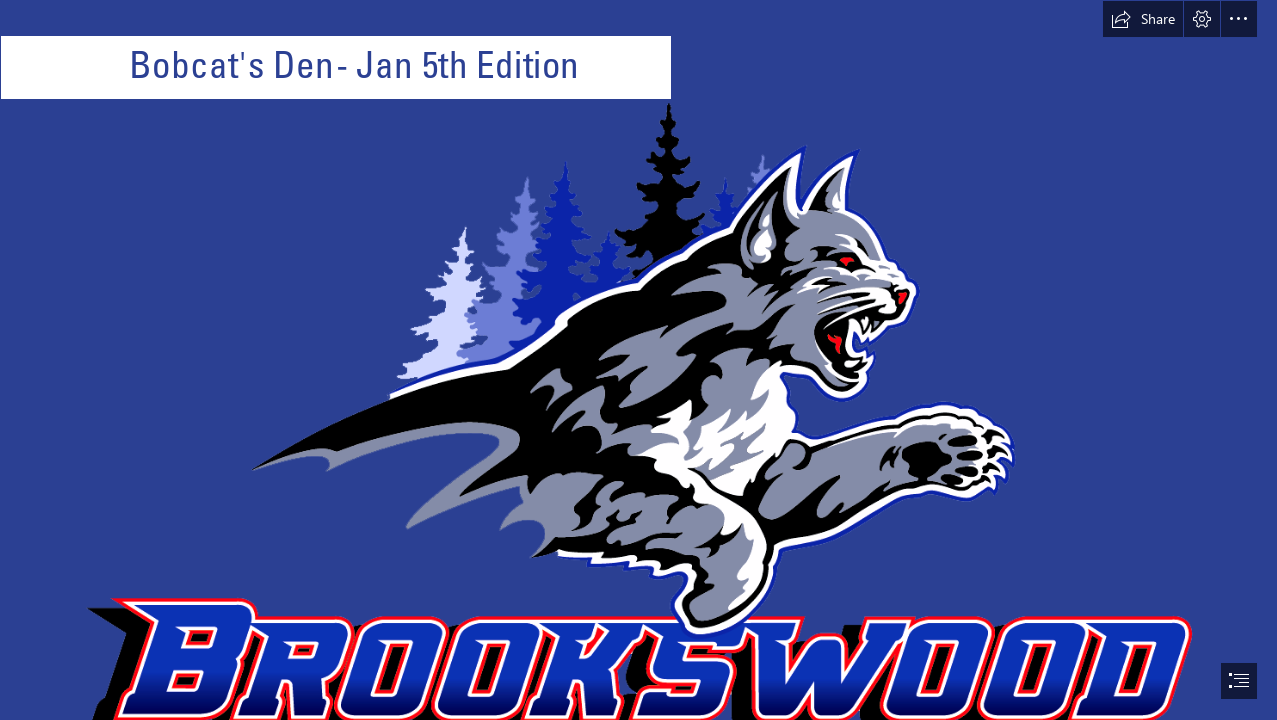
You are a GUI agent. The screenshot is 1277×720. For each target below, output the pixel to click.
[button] (1143, 19)
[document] (638, 360)
